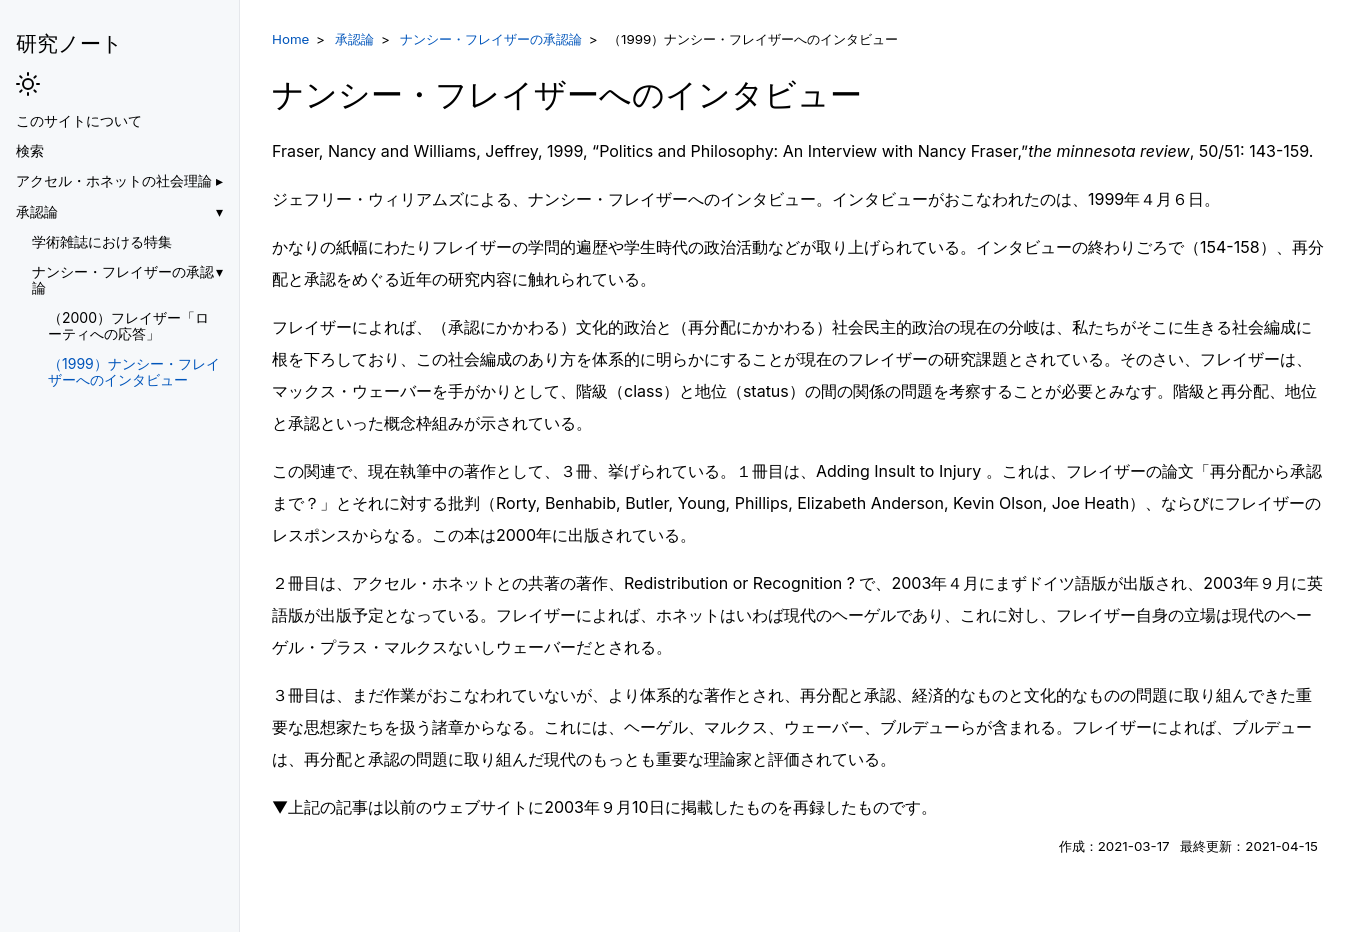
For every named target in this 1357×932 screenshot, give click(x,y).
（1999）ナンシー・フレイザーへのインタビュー (134, 372)
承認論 (37, 212)
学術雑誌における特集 (102, 242)
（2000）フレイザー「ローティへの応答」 (128, 326)
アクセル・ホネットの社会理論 (114, 181)
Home (290, 39)
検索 (30, 151)
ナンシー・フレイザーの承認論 (123, 280)
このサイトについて (79, 121)
